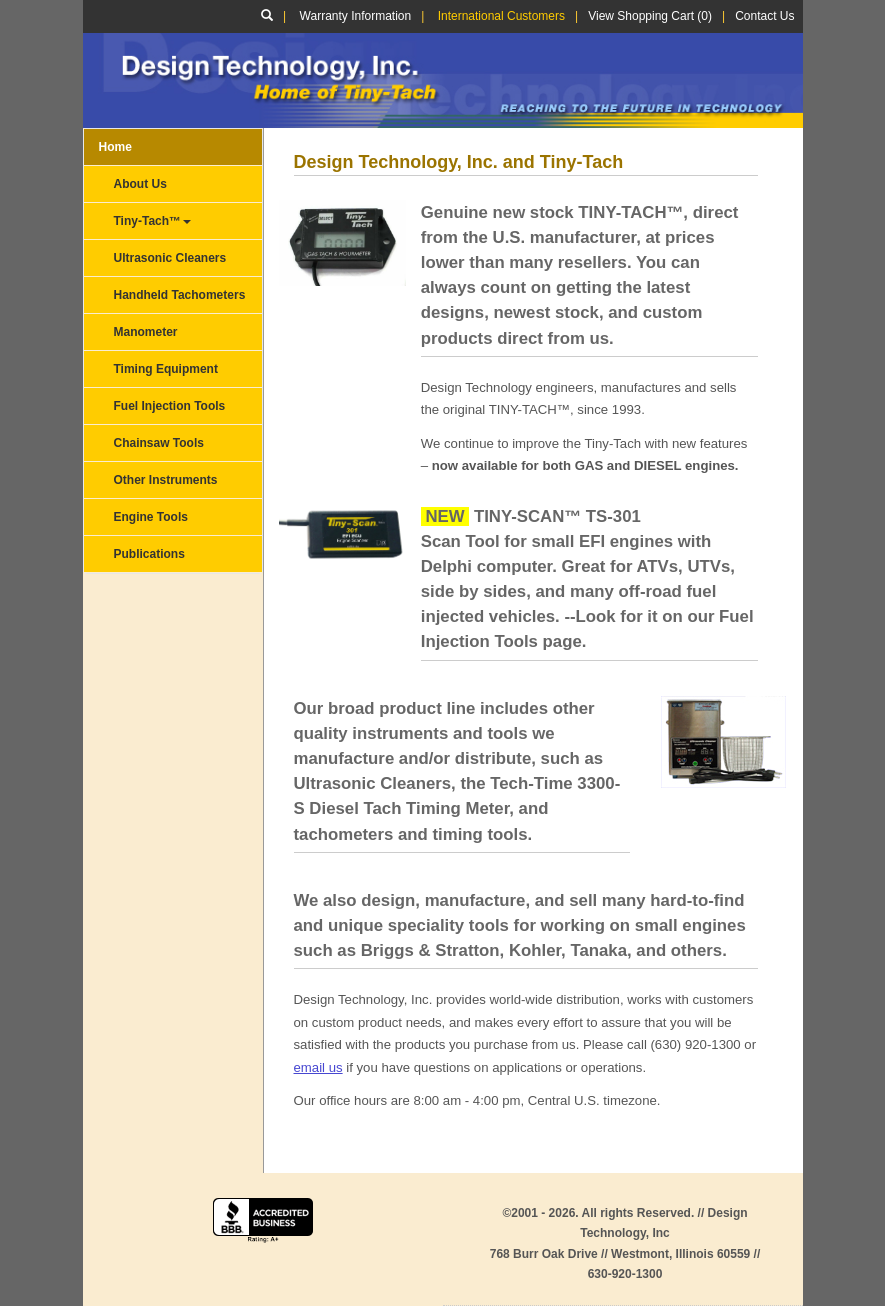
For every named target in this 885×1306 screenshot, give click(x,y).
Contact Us (764, 16)
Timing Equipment (166, 369)
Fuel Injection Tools (170, 406)
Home (115, 147)
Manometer (146, 332)
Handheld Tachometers (180, 295)
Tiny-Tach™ (153, 221)
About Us (140, 184)
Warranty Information (356, 16)
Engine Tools (151, 517)
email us (318, 1067)
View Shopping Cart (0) (650, 16)
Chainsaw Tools (159, 443)
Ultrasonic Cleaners (170, 258)
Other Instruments (166, 480)
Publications (149, 554)
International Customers (501, 16)
